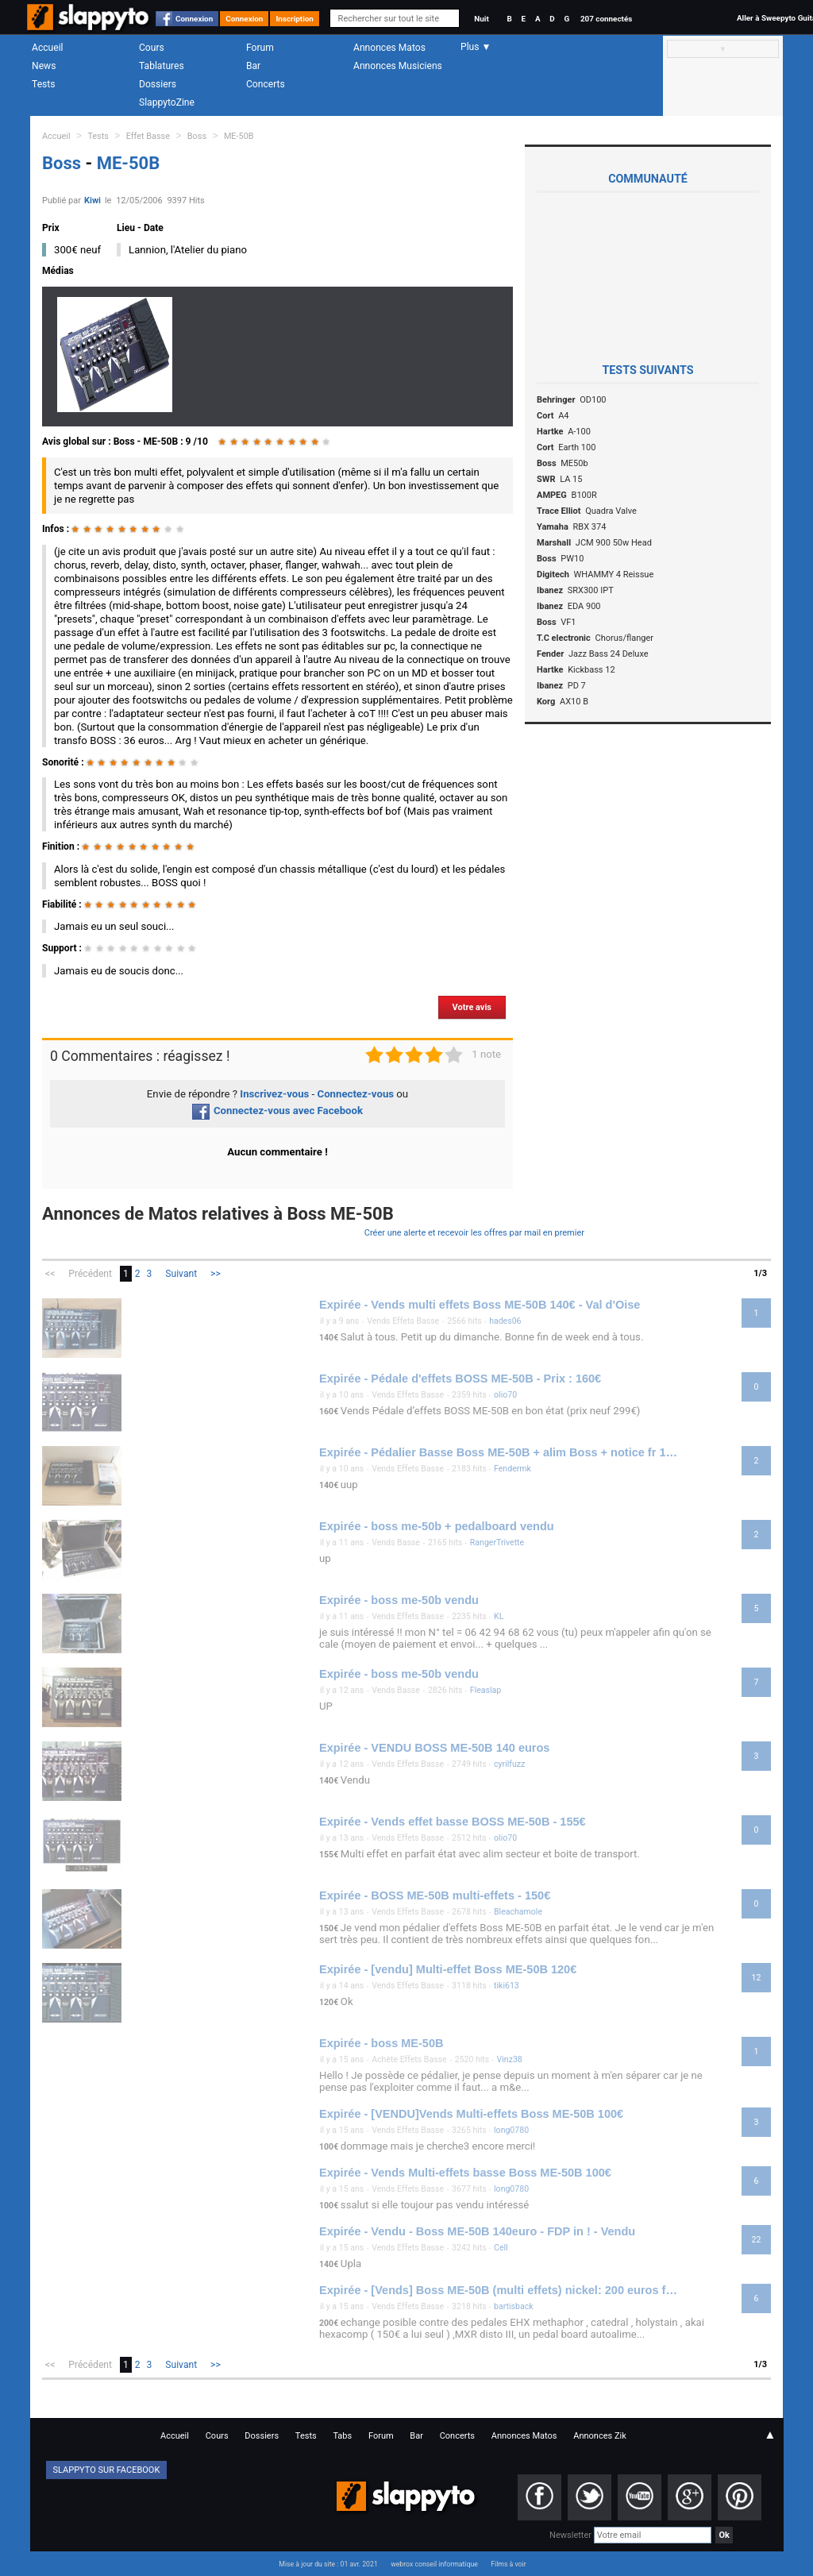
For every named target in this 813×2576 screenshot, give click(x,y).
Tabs (342, 2436)
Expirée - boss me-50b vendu (399, 1600)
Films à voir (508, 2564)
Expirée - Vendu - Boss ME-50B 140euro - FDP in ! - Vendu (477, 2231)
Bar (253, 65)
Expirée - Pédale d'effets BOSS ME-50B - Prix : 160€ (460, 1378)
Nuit (481, 18)
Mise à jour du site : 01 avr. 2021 (328, 2564)
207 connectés (606, 18)
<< (50, 1273)
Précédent (90, 1273)
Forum (260, 47)
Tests (43, 84)
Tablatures (161, 65)
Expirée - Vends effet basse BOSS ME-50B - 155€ (452, 1821)
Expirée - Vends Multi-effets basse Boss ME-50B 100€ (465, 2172)
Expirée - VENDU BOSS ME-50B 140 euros (434, 1747)
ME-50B (239, 136)
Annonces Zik (599, 2436)
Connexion (194, 18)
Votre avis (472, 1007)
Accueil (48, 47)
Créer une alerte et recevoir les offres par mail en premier (474, 1233)
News (44, 65)
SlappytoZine (167, 102)
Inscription (294, 18)
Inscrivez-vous (274, 1094)
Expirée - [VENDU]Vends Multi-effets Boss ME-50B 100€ (471, 2113)
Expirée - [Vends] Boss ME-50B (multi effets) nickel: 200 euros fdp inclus (500, 2290)
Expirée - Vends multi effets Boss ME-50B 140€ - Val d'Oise (479, 1304)
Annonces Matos (389, 47)
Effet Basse (148, 136)
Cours (151, 47)
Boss (196, 136)
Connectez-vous (356, 1094)
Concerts (265, 84)
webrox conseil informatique (434, 2564)
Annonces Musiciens (397, 65)
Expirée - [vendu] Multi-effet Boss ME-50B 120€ (447, 1969)
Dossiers (157, 84)
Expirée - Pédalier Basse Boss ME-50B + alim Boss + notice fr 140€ (500, 1452)
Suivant (181, 1273)
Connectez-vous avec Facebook (277, 1110)
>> (215, 1273)
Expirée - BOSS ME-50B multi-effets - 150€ (434, 1895)
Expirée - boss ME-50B (381, 2043)
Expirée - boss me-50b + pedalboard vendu (436, 1526)
